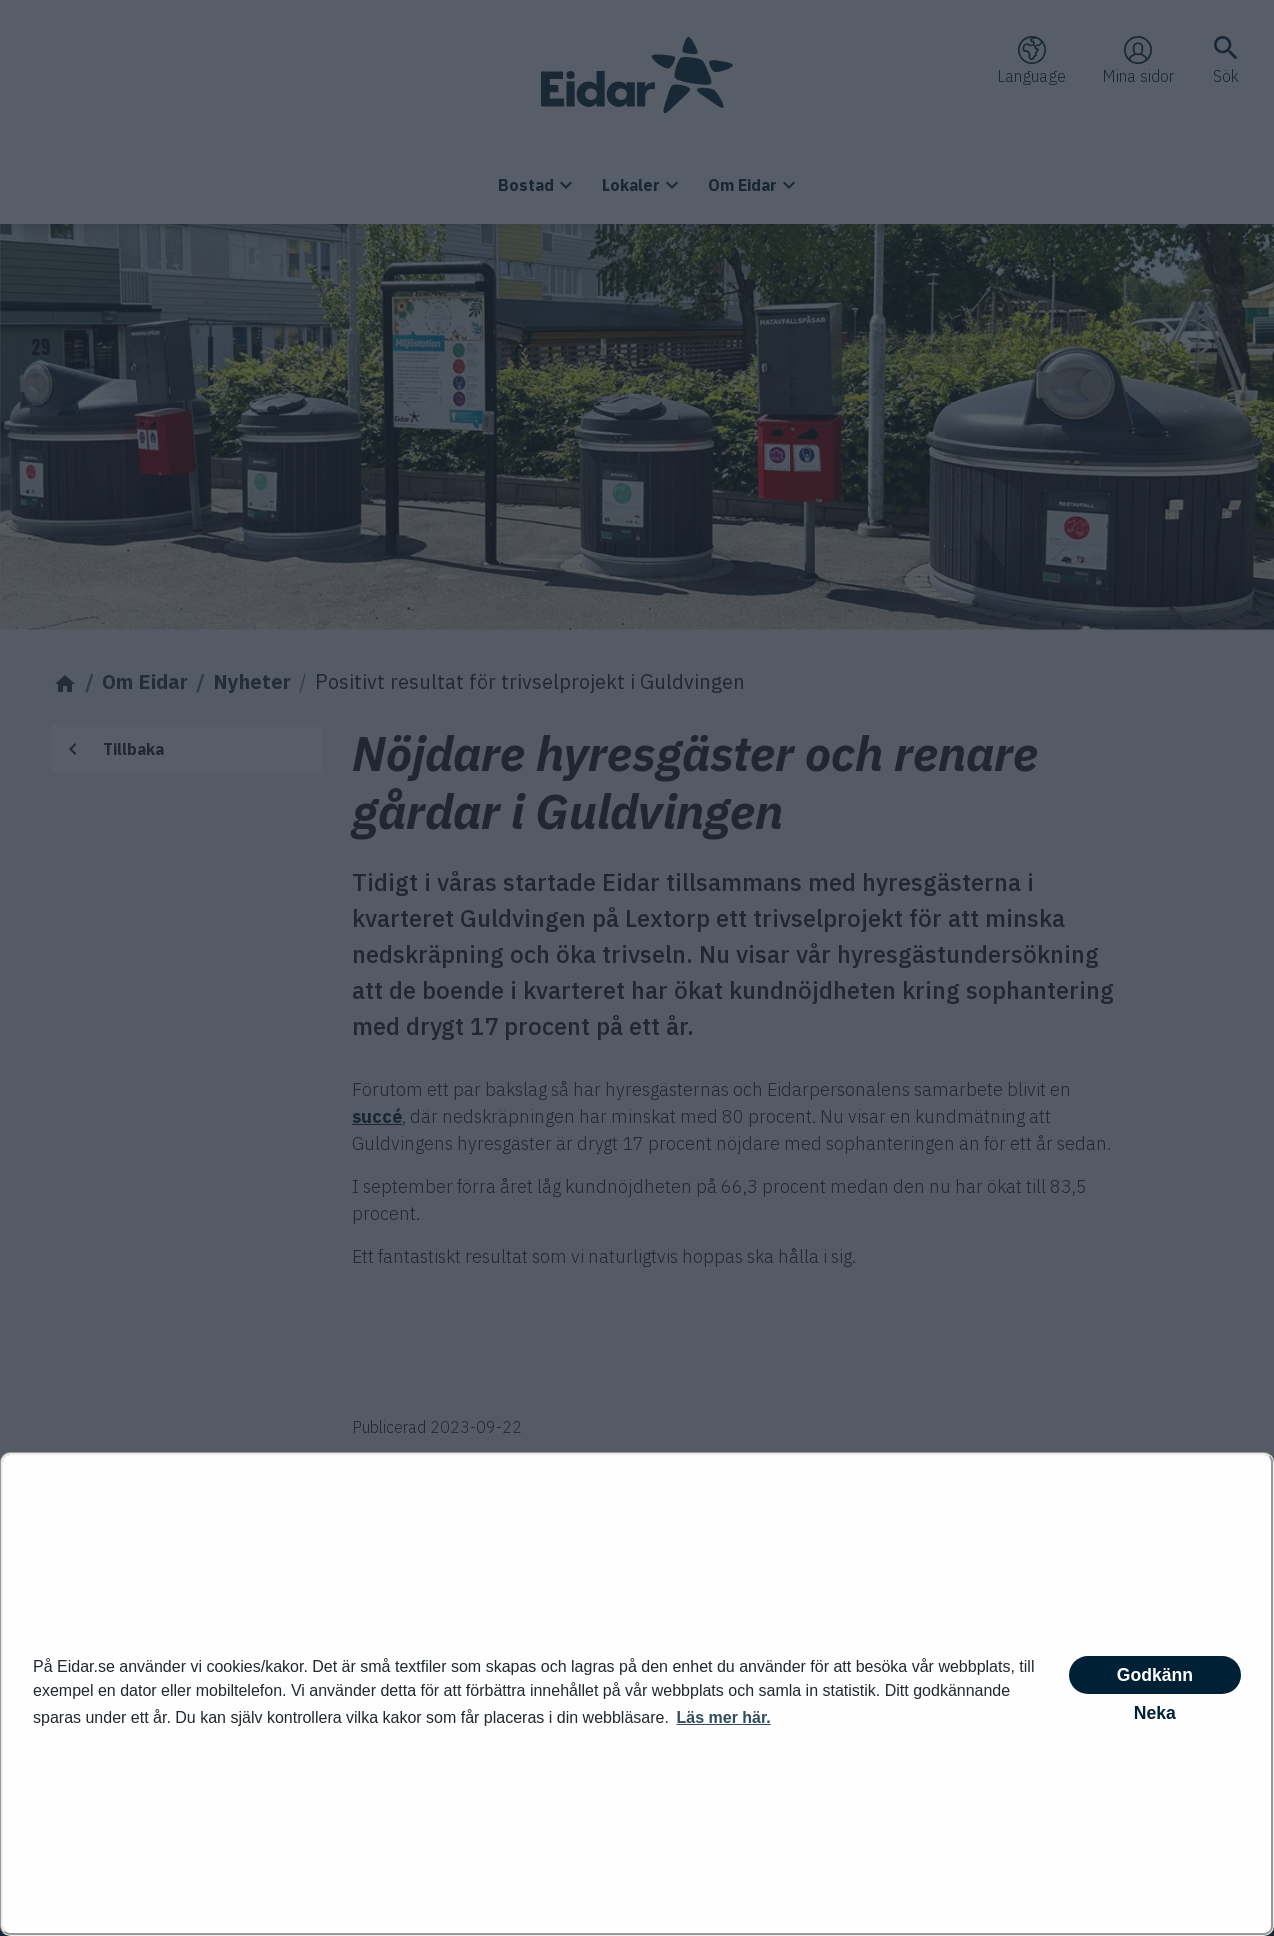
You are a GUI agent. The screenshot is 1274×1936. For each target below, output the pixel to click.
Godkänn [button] (1155, 1675)
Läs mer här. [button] (723, 1717)
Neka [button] (1155, 1713)
